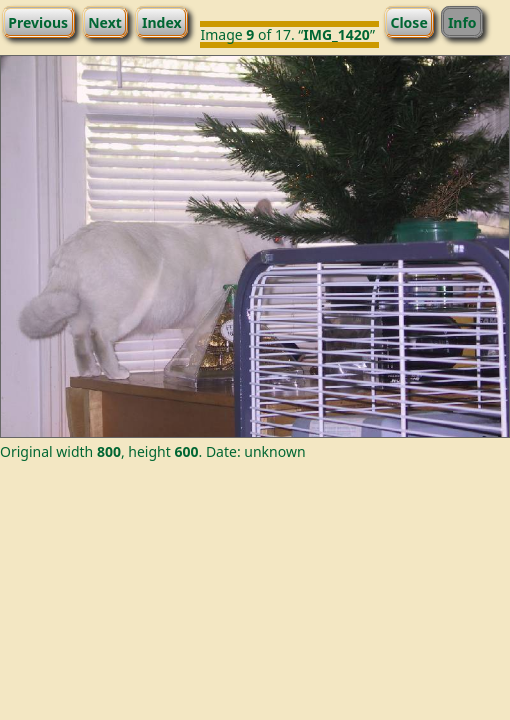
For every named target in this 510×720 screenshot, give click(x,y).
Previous (38, 21)
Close (408, 21)
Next (105, 21)
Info (462, 21)
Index (162, 21)
